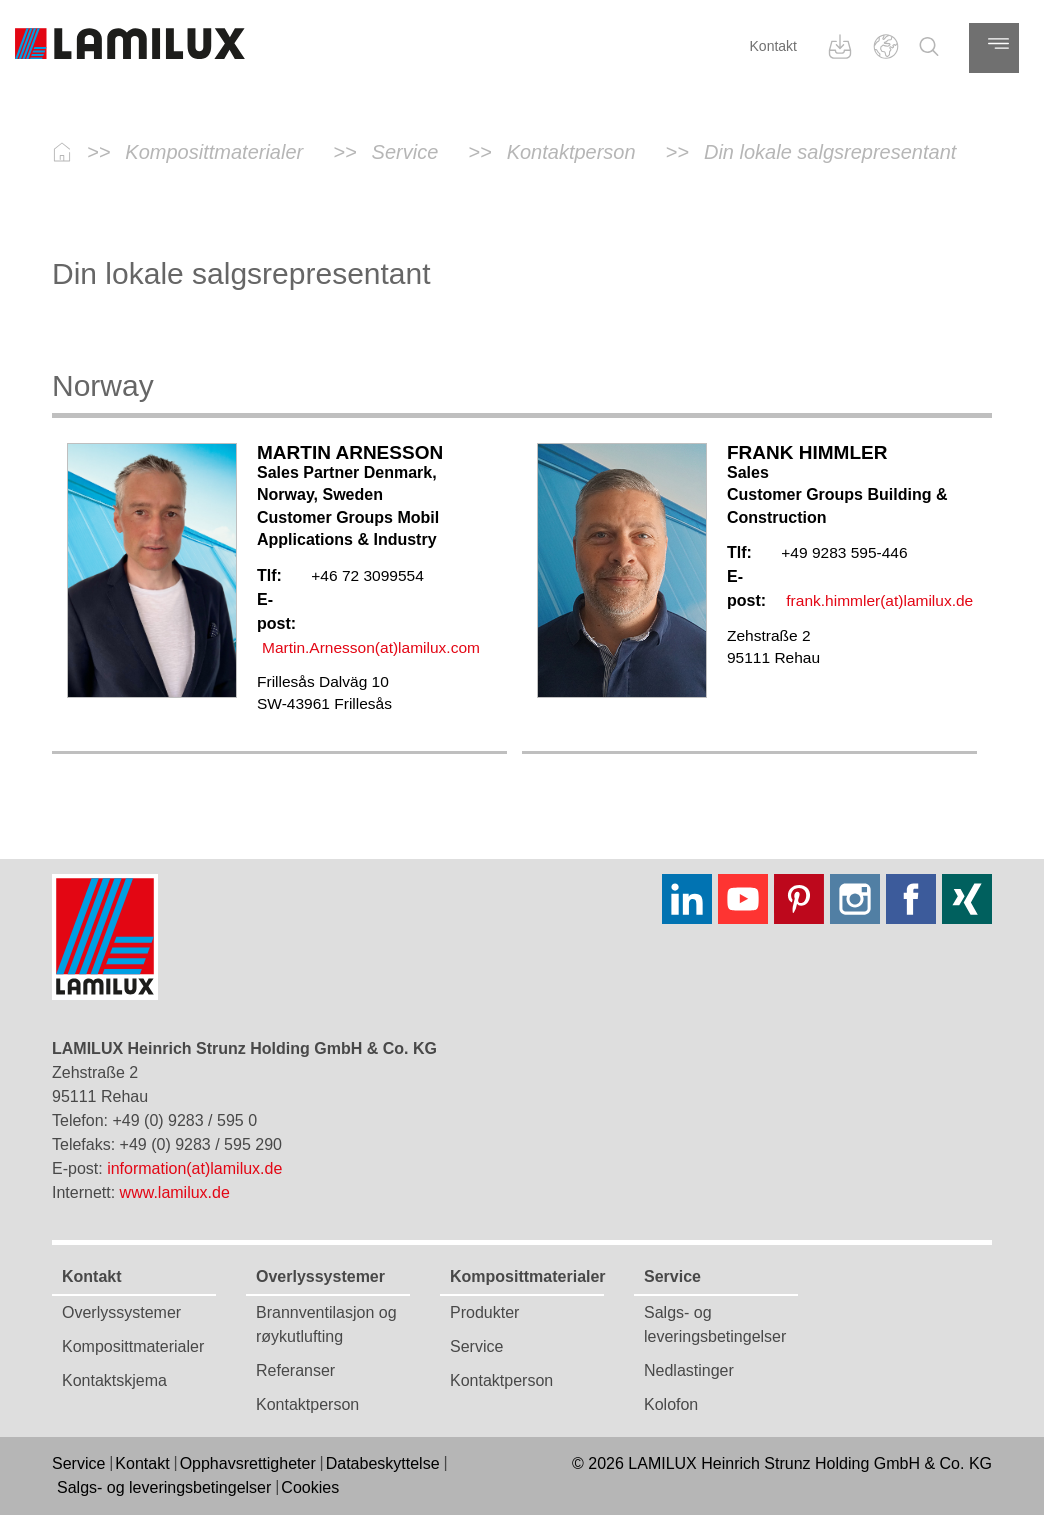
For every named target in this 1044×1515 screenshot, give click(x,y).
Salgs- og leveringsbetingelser (164, 1487)
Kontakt (773, 46)
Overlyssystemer (121, 1312)
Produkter (484, 1312)
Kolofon (671, 1404)
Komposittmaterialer (133, 1346)
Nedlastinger (689, 1370)
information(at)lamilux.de (194, 1168)
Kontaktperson (307, 1404)
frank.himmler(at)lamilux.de (879, 600)
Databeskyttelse (383, 1463)
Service (476, 1346)
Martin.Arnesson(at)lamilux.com (371, 647)
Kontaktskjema (114, 1380)
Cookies (310, 1487)
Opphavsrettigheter (248, 1463)
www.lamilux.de (175, 1192)
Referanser (295, 1370)
